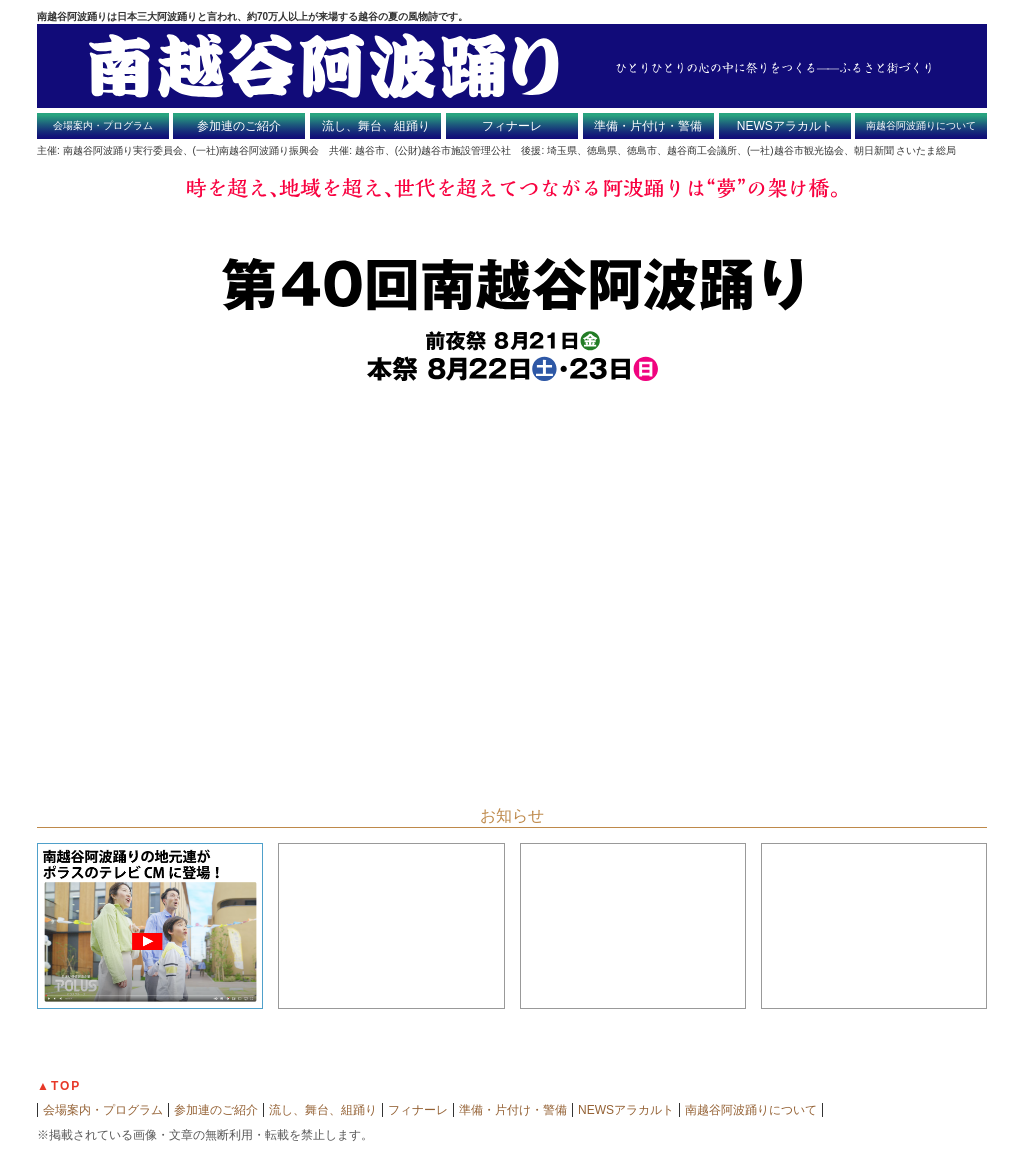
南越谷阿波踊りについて (921, 125)
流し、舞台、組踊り (376, 126)
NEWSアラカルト (785, 126)
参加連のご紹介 (239, 126)
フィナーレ (512, 126)
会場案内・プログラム (103, 125)
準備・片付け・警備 (648, 126)
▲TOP (59, 1086)
